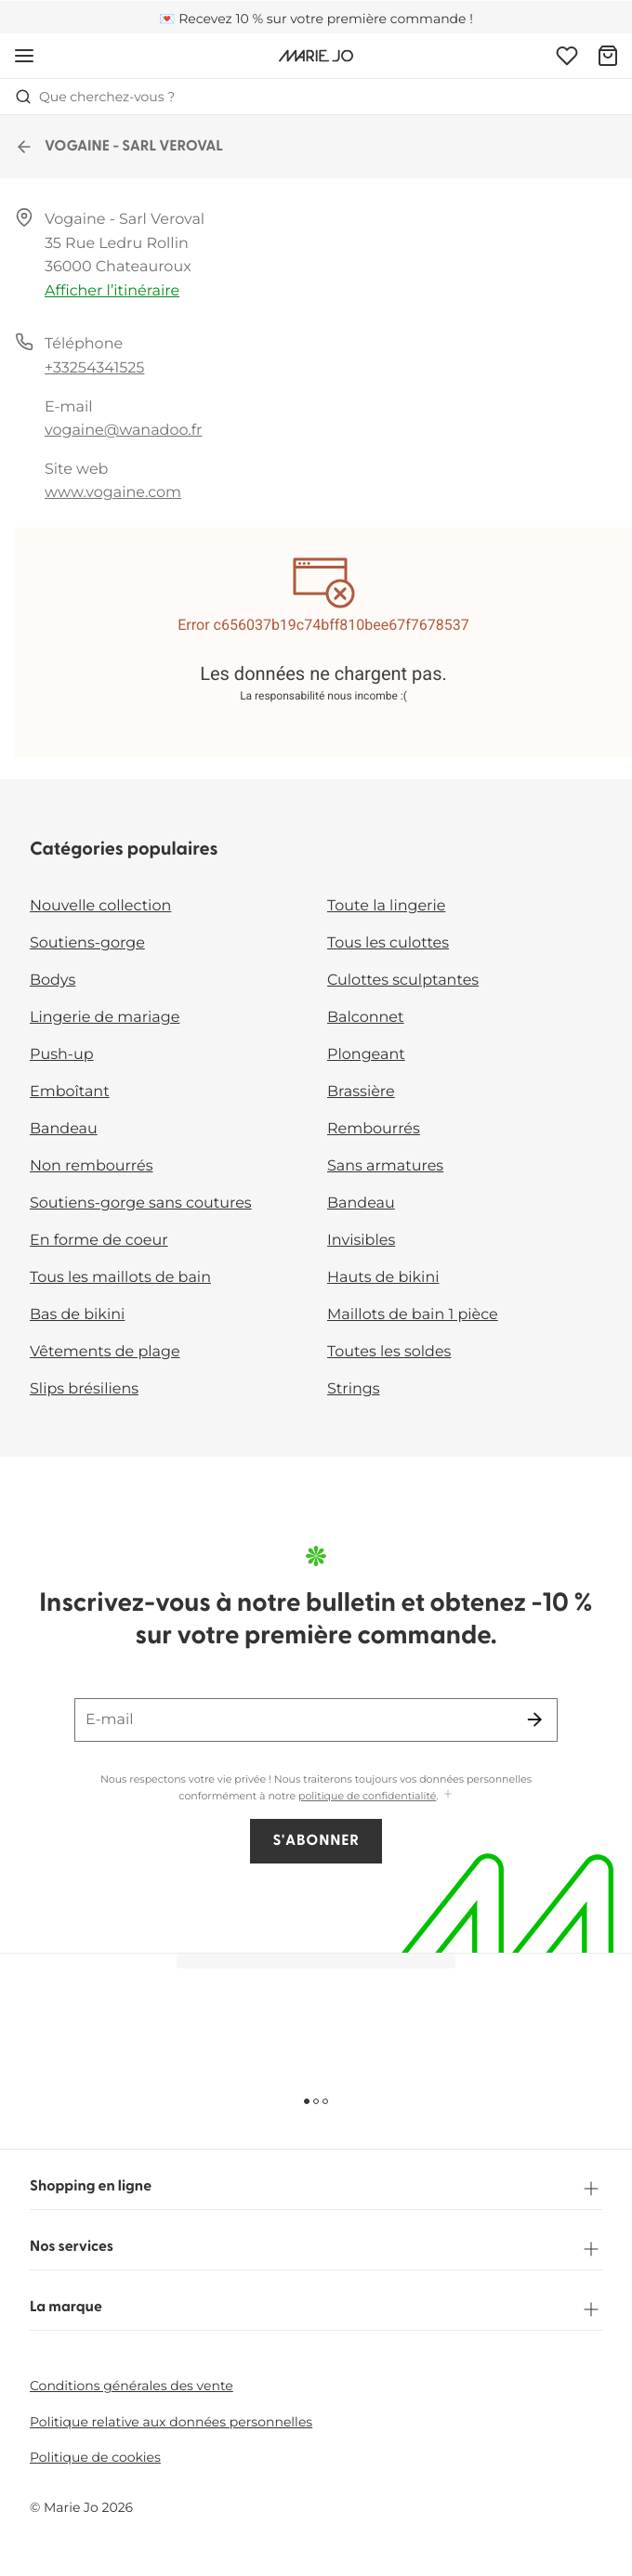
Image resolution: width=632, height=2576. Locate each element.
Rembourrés (373, 1129)
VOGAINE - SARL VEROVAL (119, 146)
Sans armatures (385, 1166)
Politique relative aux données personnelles (171, 2421)
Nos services (316, 2249)
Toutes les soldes (389, 1352)
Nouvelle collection (100, 906)
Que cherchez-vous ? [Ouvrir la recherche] (95, 96)
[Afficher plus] (448, 1795)
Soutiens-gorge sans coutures (141, 1203)
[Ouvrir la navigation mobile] (24, 55)
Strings (353, 1389)
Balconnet (365, 1017)
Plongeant (366, 1055)
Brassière (361, 1092)
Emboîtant (70, 1092)
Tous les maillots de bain (120, 1278)
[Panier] (607, 55)
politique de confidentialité (367, 1795)
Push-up (62, 1055)
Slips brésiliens (84, 1389)
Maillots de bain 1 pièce (412, 1315)
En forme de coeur (99, 1240)
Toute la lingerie (386, 906)
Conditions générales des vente (131, 2385)
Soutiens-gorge (87, 943)
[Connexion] (566, 55)
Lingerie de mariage (104, 1017)
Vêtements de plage (105, 1352)
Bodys (52, 980)
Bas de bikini (77, 1315)
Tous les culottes (388, 943)
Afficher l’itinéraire (112, 291)
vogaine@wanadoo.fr (124, 430)
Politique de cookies (95, 2457)
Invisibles (361, 1240)
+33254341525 (94, 368)
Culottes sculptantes (403, 980)
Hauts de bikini (383, 1278)
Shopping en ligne (316, 2188)
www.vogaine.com (113, 493)
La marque (316, 2309)
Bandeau (64, 1129)
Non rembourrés (91, 1166)
